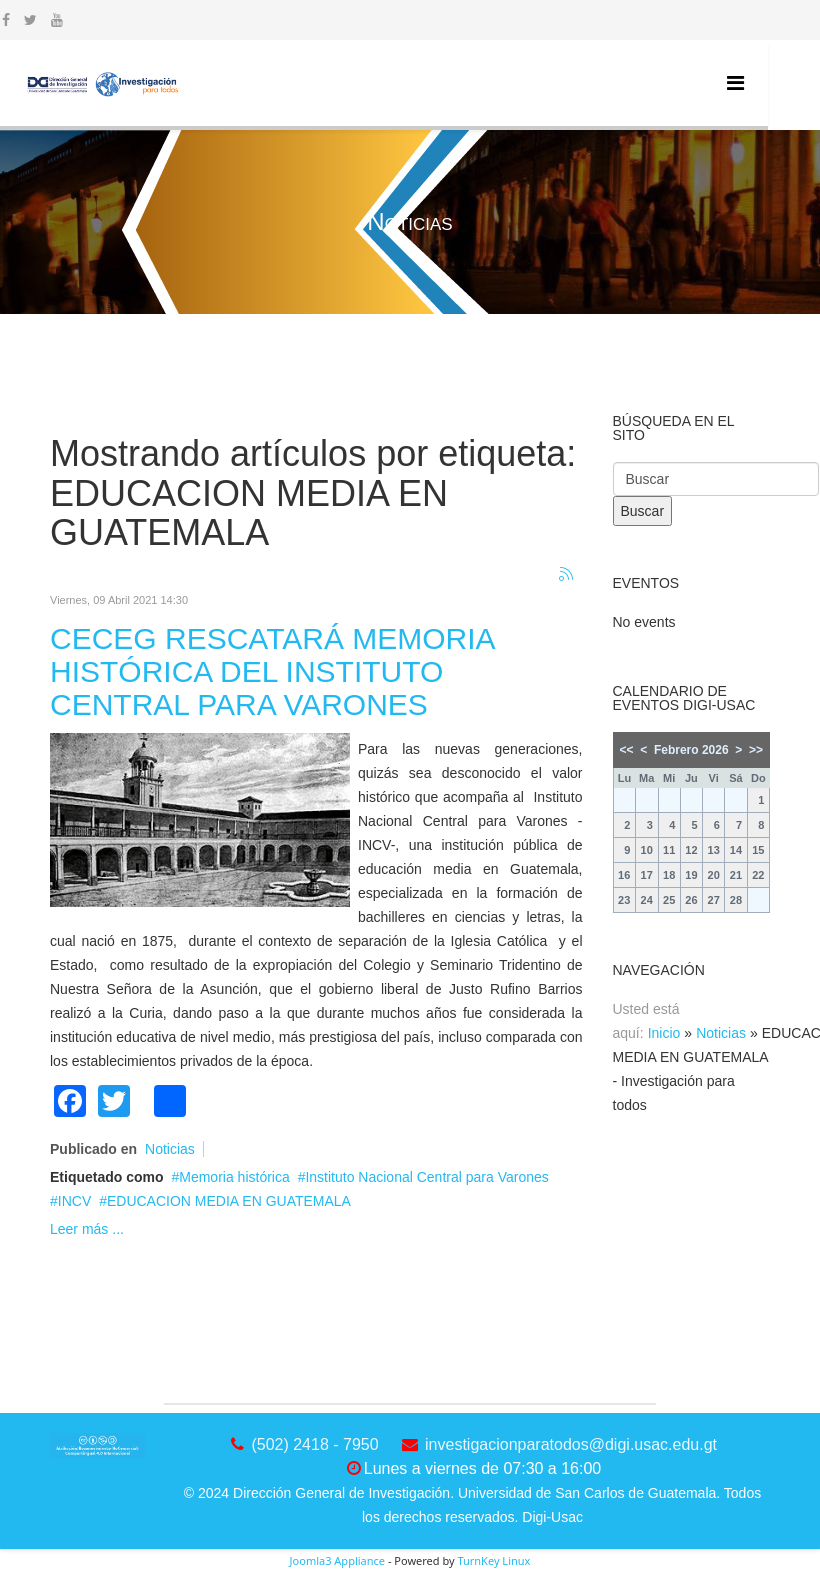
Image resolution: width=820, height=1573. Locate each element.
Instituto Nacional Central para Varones (426, 1177)
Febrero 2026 (691, 750)
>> (756, 750)
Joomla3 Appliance (337, 1560)
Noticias (170, 1149)
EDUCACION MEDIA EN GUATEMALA (229, 1201)
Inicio (664, 1033)
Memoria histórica (234, 1177)
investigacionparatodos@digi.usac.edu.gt (571, 1444)
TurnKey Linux (493, 1560)
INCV (74, 1201)
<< (627, 750)
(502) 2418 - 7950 (314, 1444)
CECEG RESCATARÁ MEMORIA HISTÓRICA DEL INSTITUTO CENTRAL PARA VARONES (272, 671)
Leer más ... (87, 1229)
